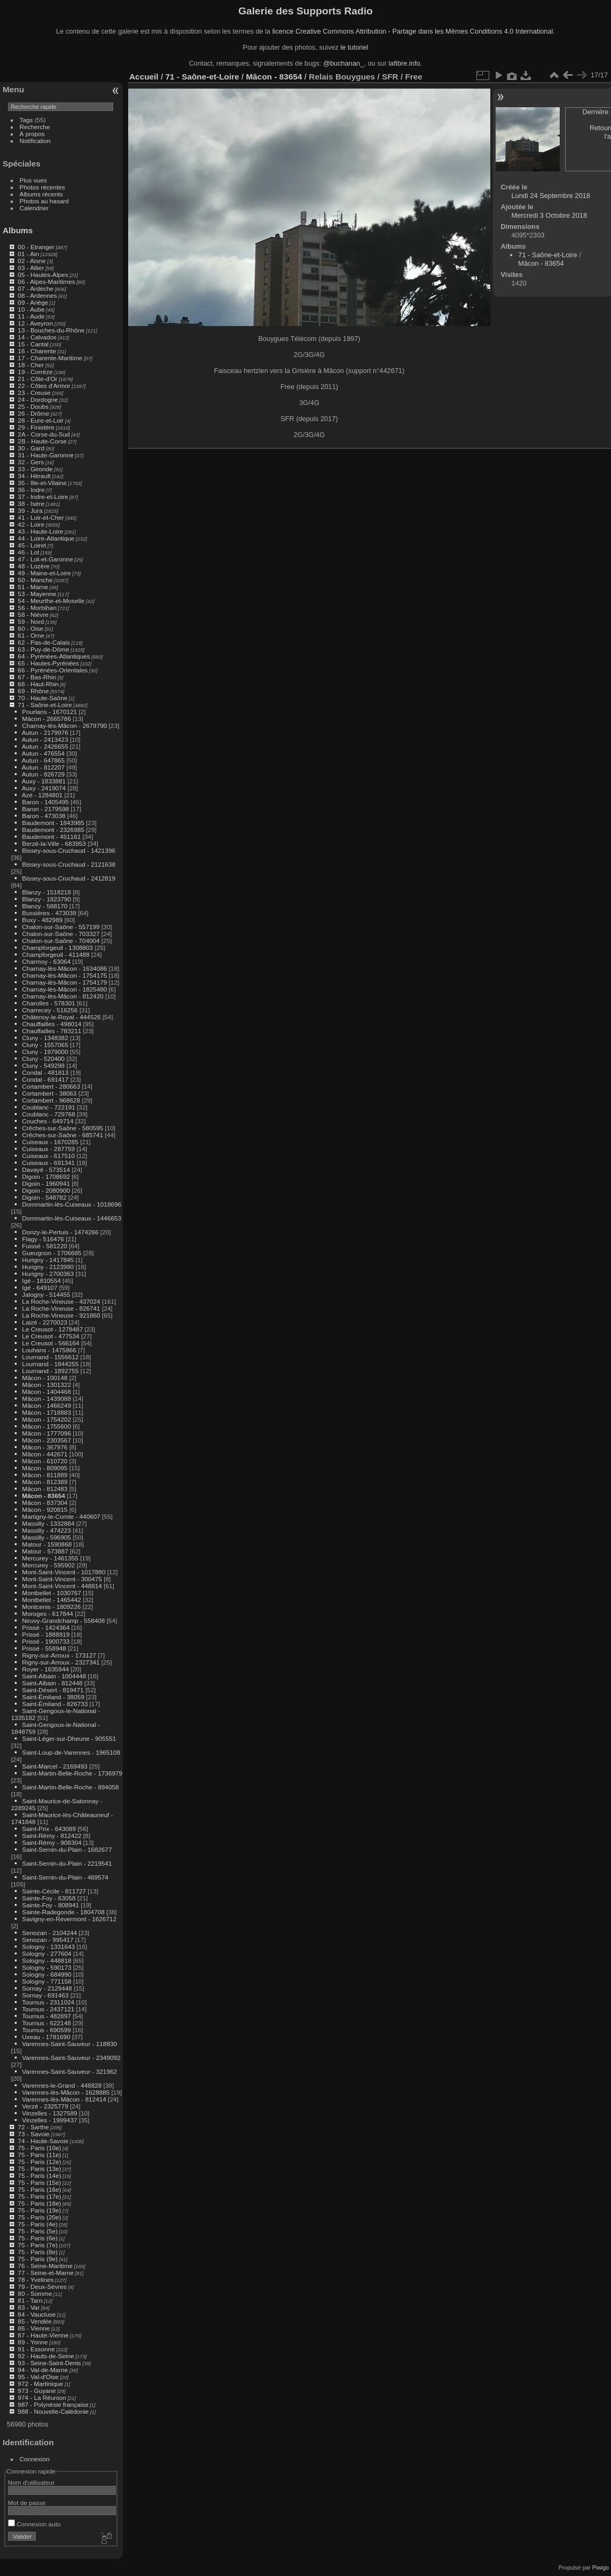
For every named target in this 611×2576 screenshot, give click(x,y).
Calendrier (34, 207)
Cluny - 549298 (43, 1065)
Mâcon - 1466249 (46, 1405)
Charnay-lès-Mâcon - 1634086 (64, 968)
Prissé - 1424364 (45, 1627)
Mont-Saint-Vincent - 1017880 (63, 1571)
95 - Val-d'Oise (38, 2376)
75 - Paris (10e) (39, 2147)
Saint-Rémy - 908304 (51, 1842)
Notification (35, 140)
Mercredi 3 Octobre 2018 (550, 215)
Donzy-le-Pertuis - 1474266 (60, 1231)
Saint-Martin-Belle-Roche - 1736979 (72, 1773)
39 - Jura (30, 510)
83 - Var (29, 2307)
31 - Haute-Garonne (46, 454)
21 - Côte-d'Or (37, 378)
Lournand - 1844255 (50, 1363)
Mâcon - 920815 (44, 1509)
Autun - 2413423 (45, 739)
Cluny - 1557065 (45, 1044)
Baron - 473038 (43, 815)
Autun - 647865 (43, 760)
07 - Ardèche (35, 288)
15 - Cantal (33, 343)
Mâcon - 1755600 (46, 1426)
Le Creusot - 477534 (50, 1336)
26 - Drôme (33, 413)
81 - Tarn (30, 2300)
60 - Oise (30, 628)
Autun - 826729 (43, 774)
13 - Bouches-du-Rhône (51, 330)
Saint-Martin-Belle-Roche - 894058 (70, 1787)
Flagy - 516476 (43, 1238)
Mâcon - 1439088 (46, 1398)
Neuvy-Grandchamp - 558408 (63, 1620)
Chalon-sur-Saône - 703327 (60, 933)
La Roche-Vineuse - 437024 (61, 1301)
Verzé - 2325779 (45, 2106)
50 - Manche (35, 579)
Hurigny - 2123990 (48, 1266)
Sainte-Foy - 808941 (50, 1904)
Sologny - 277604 (46, 1953)
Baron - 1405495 (45, 801)
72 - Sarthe (33, 2126)
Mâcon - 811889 (44, 1474)
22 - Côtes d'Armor (44, 385)
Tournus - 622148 (46, 2022)
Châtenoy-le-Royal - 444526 (61, 1016)
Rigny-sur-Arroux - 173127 (59, 1655)
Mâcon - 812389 (44, 1481)
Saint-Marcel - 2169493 (54, 1766)
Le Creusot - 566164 (50, 1342)
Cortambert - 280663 (51, 1086)
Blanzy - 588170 (44, 905)
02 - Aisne (31, 260)
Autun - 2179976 (45, 732)
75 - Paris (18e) (39, 2203)
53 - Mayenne (37, 593)
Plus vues (33, 180)
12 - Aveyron (35, 323)
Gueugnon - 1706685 (51, 1252)
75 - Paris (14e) (39, 2175)
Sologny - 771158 (46, 1981)
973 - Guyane (37, 2390)
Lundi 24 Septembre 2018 (551, 196)
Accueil (144, 76)
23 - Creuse (34, 392)
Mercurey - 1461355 (50, 1558)
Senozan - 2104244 (49, 1932)
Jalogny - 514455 (46, 1294)
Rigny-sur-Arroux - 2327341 (60, 1662)
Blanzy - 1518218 (46, 892)
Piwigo (600, 2567)
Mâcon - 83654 (43, 1495)
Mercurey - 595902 (48, 1565)
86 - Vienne (34, 2328)
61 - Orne (31, 635)
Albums (18, 230)
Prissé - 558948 (44, 1648)
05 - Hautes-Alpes (43, 274)
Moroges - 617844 (47, 1613)
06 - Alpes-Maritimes (46, 281)
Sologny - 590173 (46, 1967)
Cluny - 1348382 (45, 1037)
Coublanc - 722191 (48, 1107)
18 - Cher (31, 364)
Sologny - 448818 (46, 1960)
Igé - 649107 (39, 1287)
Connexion (35, 2458)
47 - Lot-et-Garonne (45, 559)
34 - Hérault (34, 475)
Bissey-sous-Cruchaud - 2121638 (68, 864)
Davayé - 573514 (46, 1169)
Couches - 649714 (47, 1120)
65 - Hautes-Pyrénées (48, 663)
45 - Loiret (32, 545)
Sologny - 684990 (46, 1974)
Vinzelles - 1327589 (49, 2113)
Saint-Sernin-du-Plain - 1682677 (67, 1849)
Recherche (35, 126)
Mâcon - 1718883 (46, 1412)
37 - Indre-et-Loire (43, 496)
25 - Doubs (33, 406)
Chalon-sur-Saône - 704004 (60, 940)
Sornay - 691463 (45, 1995)
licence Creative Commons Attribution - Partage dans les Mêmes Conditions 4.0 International (412, 31)
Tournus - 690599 (46, 2029)
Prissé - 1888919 (45, 1634)
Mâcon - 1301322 (46, 1384)
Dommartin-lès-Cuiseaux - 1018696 (71, 1204)
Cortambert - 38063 (49, 1093)
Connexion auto (34, 2523)
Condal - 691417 (45, 1079)
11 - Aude (31, 316)
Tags (26, 119)
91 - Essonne (36, 2348)
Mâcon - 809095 (44, 1467)
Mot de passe (27, 2502)
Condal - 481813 (45, 1072)
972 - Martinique (40, 2383)
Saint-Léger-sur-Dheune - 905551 (69, 1738)
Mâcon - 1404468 (46, 1391)
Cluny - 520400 (43, 1058)
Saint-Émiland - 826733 (55, 1703)
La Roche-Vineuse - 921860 (61, 1315)
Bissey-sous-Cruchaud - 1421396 (68, 850)
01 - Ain (28, 253)
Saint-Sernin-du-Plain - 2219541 (67, 1863)
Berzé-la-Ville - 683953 (53, 843)
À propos (32, 133)
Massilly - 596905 (46, 1537)
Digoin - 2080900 (46, 1190)
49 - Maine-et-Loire (44, 572)
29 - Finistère (36, 427)
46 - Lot (28, 552)
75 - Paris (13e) (39, 2168)
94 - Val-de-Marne (43, 2369)
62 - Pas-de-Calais (43, 642)
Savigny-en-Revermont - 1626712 (69, 1918)
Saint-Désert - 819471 (52, 1689)
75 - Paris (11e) (39, 2154)
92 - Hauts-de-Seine (46, 2355)
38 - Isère (31, 503)
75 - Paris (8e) (38, 2251)
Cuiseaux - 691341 (48, 1162)
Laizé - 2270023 (44, 1322)
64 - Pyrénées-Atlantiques (54, 656)
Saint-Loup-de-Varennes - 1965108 (71, 1752)
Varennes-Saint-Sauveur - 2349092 (71, 2057)
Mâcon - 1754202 (46, 1419)
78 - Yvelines (35, 2279)
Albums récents (41, 194)
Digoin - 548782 (44, 1197)
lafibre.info (404, 63)
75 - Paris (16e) (39, 2189)
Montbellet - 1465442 (51, 1599)
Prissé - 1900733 (45, 1641)
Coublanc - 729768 (48, 1114)
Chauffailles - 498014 (51, 1023)
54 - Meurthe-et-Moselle (51, 600)
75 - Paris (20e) (39, 2217)
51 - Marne (33, 586)
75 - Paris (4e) (38, 2224)
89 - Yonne (33, 2342)
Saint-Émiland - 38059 (53, 1696)
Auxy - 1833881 (44, 781)
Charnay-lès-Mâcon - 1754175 (64, 975)
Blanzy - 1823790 (46, 898)
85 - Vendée (34, 2321)
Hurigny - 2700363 (48, 1273)
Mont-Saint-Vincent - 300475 (62, 1578)
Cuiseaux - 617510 (48, 1155)
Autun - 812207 (43, 767)
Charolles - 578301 (48, 1003)
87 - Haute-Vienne (43, 2335)
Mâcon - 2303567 (46, 1440)
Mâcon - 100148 (44, 1377)
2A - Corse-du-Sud (43, 434)
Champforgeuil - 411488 (55, 954)
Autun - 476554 (43, 753)
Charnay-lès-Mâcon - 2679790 (64, 725)
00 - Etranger (36, 246)
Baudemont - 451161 (51, 836)
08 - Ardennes (37, 295)
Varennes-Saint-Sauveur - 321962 (69, 2071)
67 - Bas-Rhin (37, 676)
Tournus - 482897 (46, 2015)
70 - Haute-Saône (42, 697)
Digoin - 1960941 (46, 1183)
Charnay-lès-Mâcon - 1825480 (64, 989)
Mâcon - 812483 (44, 1488)
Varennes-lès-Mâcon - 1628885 (65, 2092)
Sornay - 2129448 (47, 1988)
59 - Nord (31, 621)
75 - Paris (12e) (39, 2161)
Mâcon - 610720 (44, 1460)
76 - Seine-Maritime (45, 2265)
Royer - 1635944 (45, 1669)
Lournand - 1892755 (50, 1370)
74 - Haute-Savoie (43, 2140)
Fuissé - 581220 (44, 1245)
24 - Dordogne (38, 399)
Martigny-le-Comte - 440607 (61, 1516)
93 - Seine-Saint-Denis (49, 2362)
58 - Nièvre (33, 614)
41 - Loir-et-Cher (41, 517)
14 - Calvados (37, 337)
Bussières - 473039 (49, 912)
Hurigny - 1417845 (48, 1259)
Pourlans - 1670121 (49, 711)
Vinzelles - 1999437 (49, 2120)
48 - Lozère (34, 565)
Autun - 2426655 (45, 746)
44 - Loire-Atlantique (46, 538)
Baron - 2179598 (45, 808)
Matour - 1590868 (47, 1544)
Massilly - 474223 (46, 1530)
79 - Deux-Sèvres (42, 2286)
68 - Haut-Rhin (38, 683)
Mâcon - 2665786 (46, 718)
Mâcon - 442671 (44, 1454)
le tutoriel (354, 47)
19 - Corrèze (35, 371)
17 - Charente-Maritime (50, 357)
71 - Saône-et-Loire (45, 704)
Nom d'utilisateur (31, 2482)
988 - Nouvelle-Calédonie (53, 2411)
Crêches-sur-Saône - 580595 (62, 1127)
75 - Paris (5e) (38, 2231)
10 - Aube (31, 309)
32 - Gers (31, 461)
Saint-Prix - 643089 (49, 1828)
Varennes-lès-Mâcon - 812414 (64, 2099)
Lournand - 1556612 (50, 1356)
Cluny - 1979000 (45, 1051)
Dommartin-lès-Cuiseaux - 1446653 (71, 1218)
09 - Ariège (33, 302)
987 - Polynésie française (53, 2404)
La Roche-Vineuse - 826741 (61, 1308)
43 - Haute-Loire (40, 531)
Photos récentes (42, 187)
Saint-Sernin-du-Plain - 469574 (65, 1877)
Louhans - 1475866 (49, 1349)
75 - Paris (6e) (38, 2237)
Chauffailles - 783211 (51, 1030)
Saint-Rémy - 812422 (51, 1835)
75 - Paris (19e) (39, 2210)
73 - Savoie (34, 2133)
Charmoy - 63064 (46, 961)
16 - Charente (37, 350)
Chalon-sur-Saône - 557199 (60, 926)
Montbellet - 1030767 (51, 1592)
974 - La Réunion (42, 2397)
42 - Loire (31, 524)
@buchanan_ (343, 63)
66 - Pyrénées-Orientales (53, 670)
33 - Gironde (35, 468)
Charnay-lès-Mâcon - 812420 (62, 996)
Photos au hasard (44, 200)
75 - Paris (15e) (39, 2182)
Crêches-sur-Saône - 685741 (62, 1134)
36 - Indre (31, 489)
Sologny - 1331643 (48, 1946)
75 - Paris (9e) (38, 2258)
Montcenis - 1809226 (51, 1606)
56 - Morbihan (37, 607)
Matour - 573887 (45, 1551)
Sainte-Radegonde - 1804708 (63, 1911)
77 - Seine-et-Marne (46, 2272)
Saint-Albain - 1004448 (54, 1676)
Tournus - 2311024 (48, 2002)
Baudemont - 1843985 (53, 822)
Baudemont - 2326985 (53, 829)
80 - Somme (35, 2293)
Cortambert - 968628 (51, 1100)
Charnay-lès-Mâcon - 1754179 (64, 982)
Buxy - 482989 (42, 919)
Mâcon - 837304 (44, 1502)
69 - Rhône (33, 690)
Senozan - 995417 (47, 1939)
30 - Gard (31, 448)
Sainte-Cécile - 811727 (54, 1891)
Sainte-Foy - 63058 (48, 1898)
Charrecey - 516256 (49, 1009)
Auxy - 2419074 (44, 787)
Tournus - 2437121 (48, 2009)
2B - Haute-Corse (42, 441)
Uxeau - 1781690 (46, 2036)
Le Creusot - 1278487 (52, 1329)
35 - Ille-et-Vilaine (42, 482)
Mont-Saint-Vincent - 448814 (62, 1585)
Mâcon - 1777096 (46, 1433)
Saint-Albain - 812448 (52, 1682)
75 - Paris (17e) (39, 2196)
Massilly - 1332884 (48, 1523)
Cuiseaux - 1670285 (50, 1141)
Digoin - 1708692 (46, 1176)
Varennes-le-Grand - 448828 (61, 2085)
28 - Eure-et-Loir (41, 420)
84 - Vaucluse (37, 2314)
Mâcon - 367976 (44, 1447)
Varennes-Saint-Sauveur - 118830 (69, 2043)
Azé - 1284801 (42, 794)
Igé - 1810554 (41, 1280)
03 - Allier (31, 267)
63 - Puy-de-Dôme (43, 649)
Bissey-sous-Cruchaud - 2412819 (68, 878)
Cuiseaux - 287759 (48, 1148)
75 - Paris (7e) (38, 2244)
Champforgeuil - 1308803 (57, 947)
